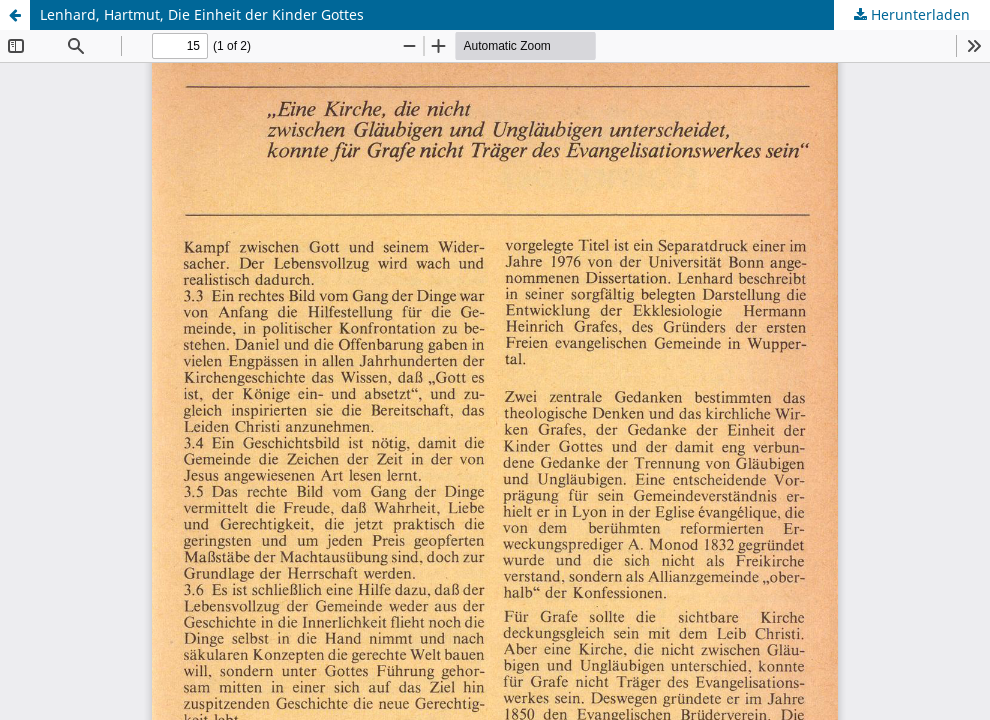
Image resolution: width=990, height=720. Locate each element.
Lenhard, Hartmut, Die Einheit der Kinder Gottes (202, 14)
